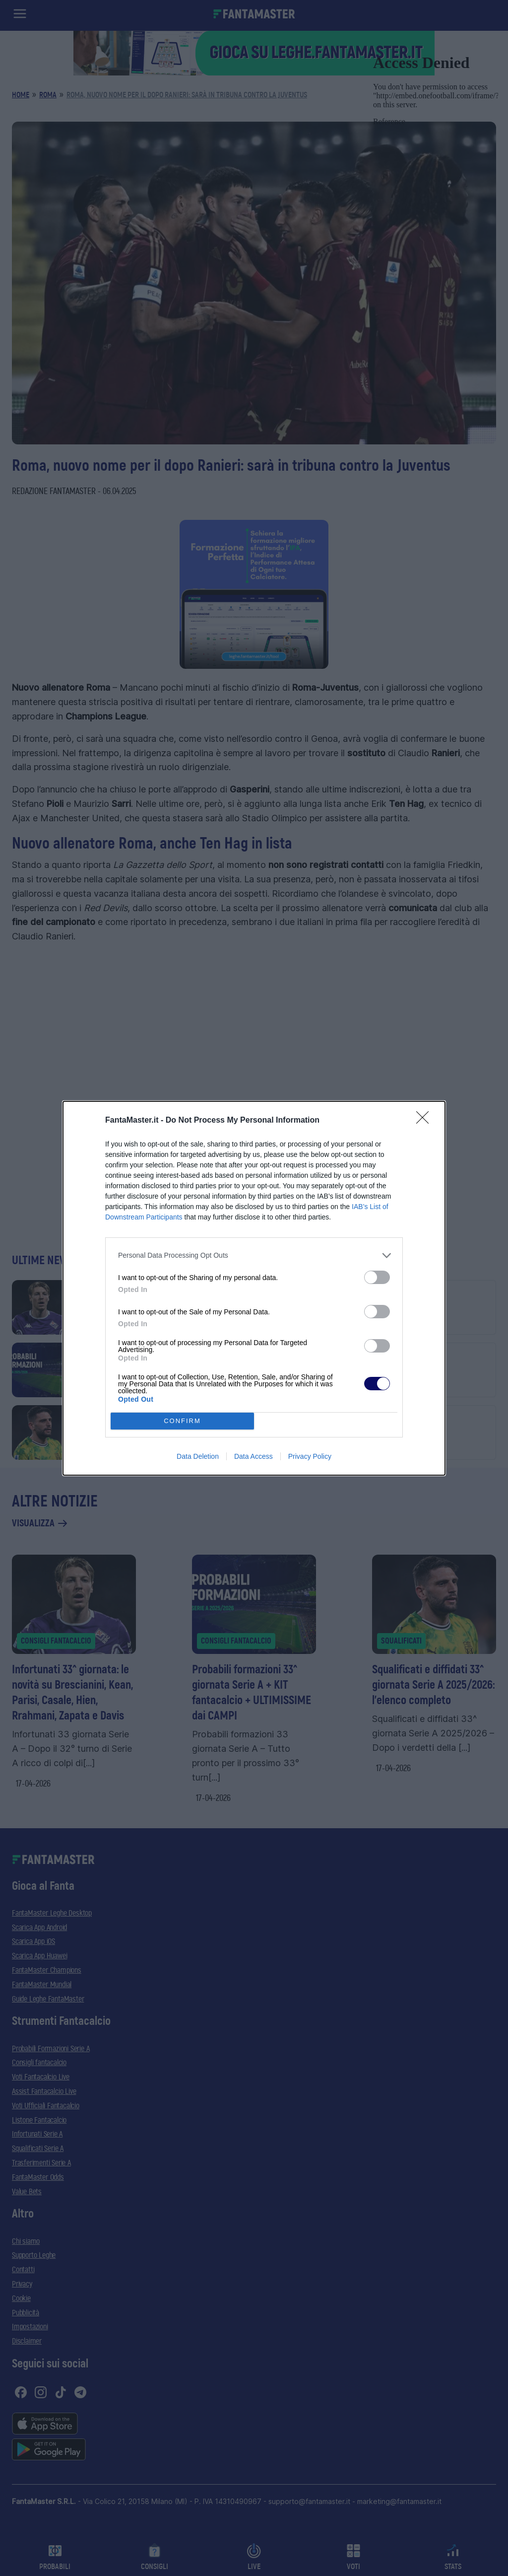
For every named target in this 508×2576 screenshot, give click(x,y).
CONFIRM (182, 1421)
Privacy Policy (309, 1456)
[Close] (425, 1120)
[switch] (377, 1277)
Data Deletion (198, 1456)
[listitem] (254, 1255)
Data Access (253, 1456)
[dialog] (254, 1288)
